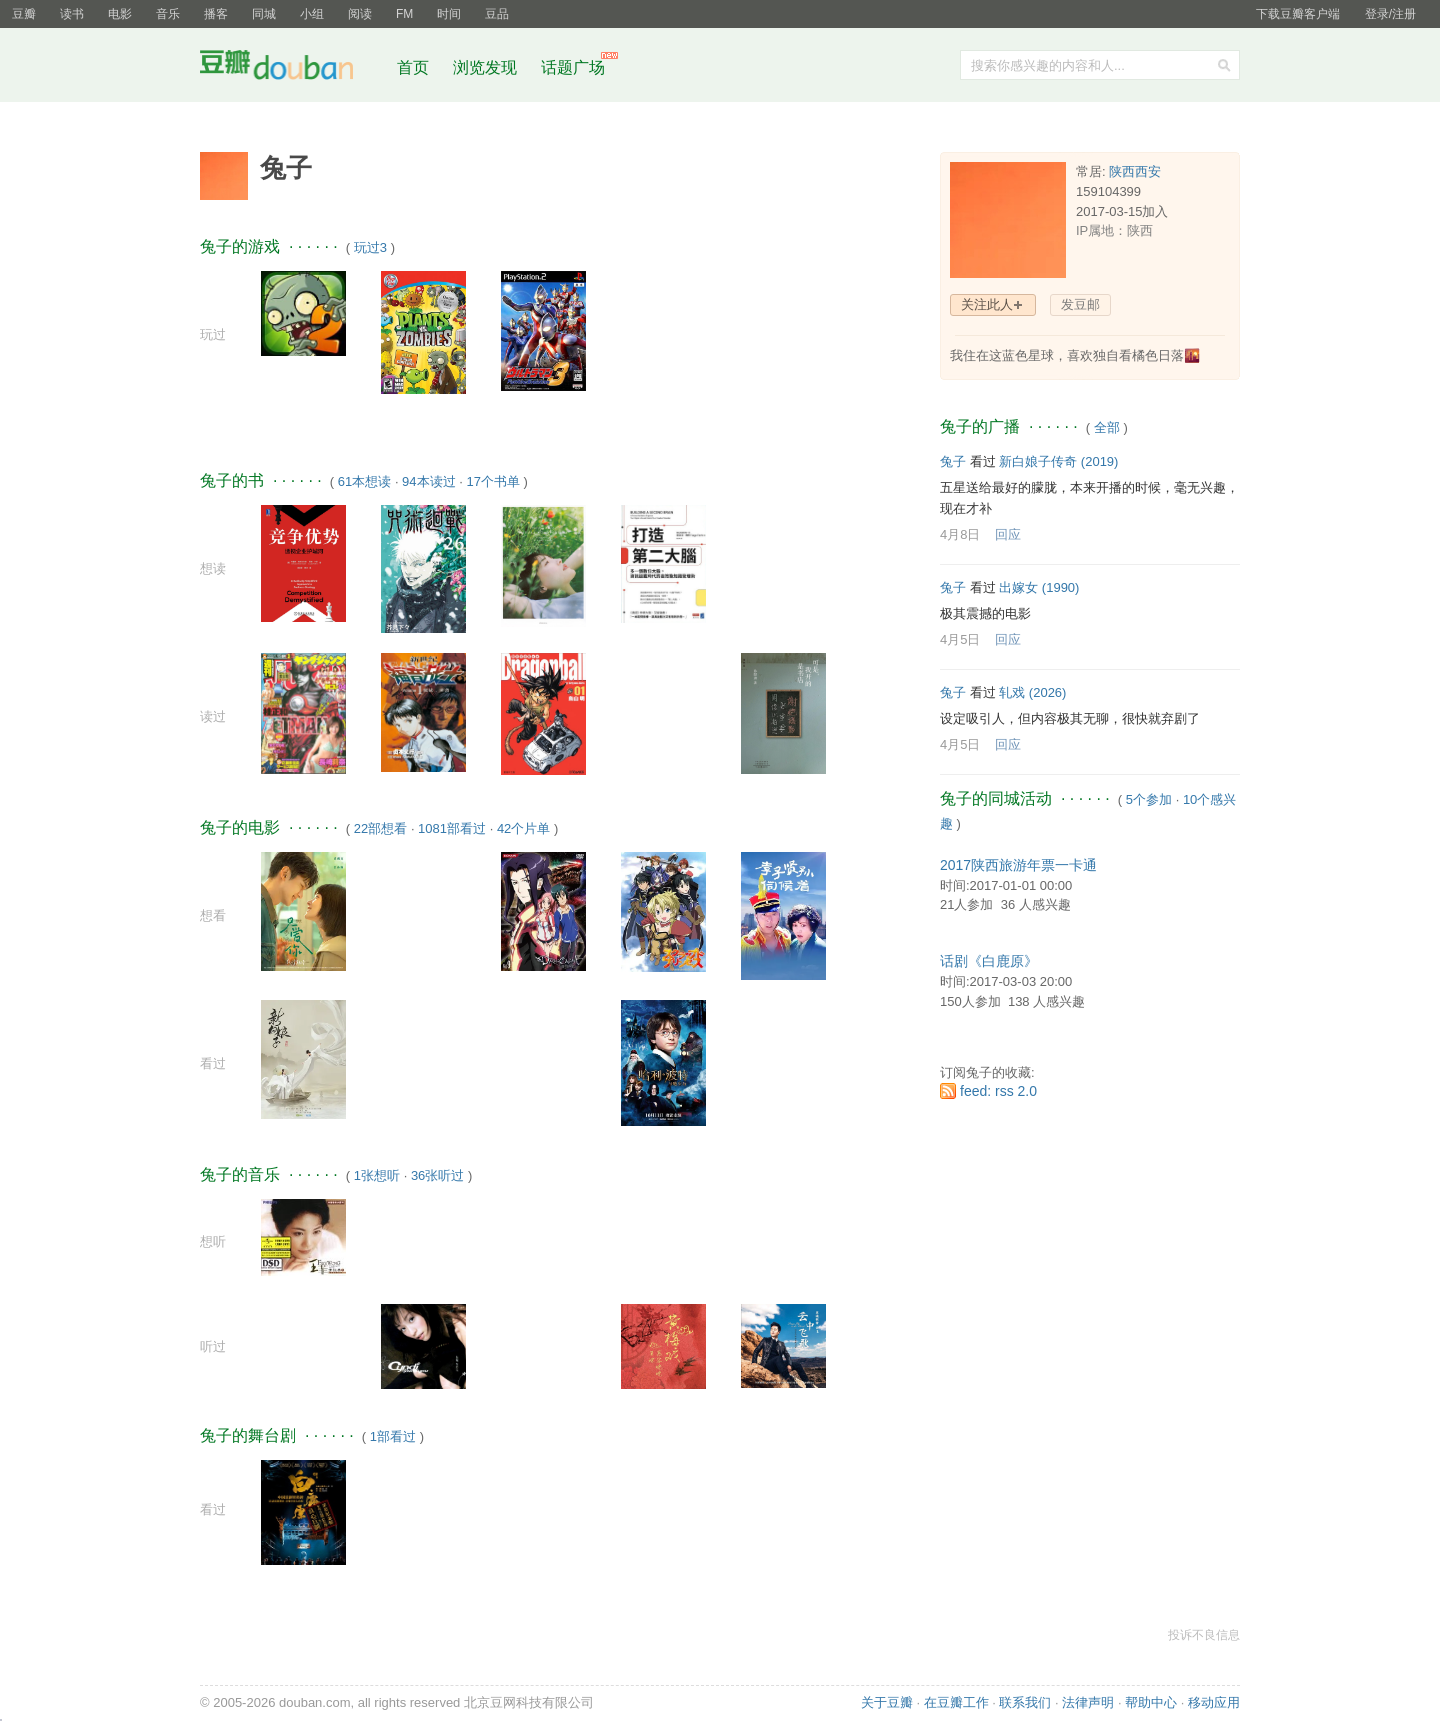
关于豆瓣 (887, 1702)
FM (404, 14)
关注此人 (987, 304)
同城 (264, 14)
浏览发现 (487, 67)
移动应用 (1214, 1702)
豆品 (497, 14)
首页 (413, 67)
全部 (1107, 427)
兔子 (953, 461)
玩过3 (370, 247)
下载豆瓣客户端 (1298, 14)
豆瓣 (24, 14)
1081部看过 (452, 828)
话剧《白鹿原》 (989, 961)
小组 (312, 14)
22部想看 (380, 828)
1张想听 (377, 1175)
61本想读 (364, 481)
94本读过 (428, 481)
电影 (120, 14)
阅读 (360, 14)
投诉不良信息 (1204, 1635)
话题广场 (573, 67)
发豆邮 (1080, 304)
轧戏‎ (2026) (1032, 692)
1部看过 (393, 1436)
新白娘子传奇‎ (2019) (1058, 461)
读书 (72, 14)
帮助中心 (1151, 1702)
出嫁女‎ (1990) (1039, 587)
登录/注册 (1390, 14)
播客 (216, 14)
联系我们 (1025, 1702)
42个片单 (523, 828)
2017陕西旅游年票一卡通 (1018, 865)
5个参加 (1149, 799)
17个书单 (492, 481)
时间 (449, 14)
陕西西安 (1135, 171)
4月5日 (960, 639)
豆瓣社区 (292, 68)
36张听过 (437, 1175)
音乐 (168, 14)
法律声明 (1088, 1702)
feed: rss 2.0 (998, 1091)
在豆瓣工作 (956, 1702)
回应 (1008, 534)
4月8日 (960, 534)
